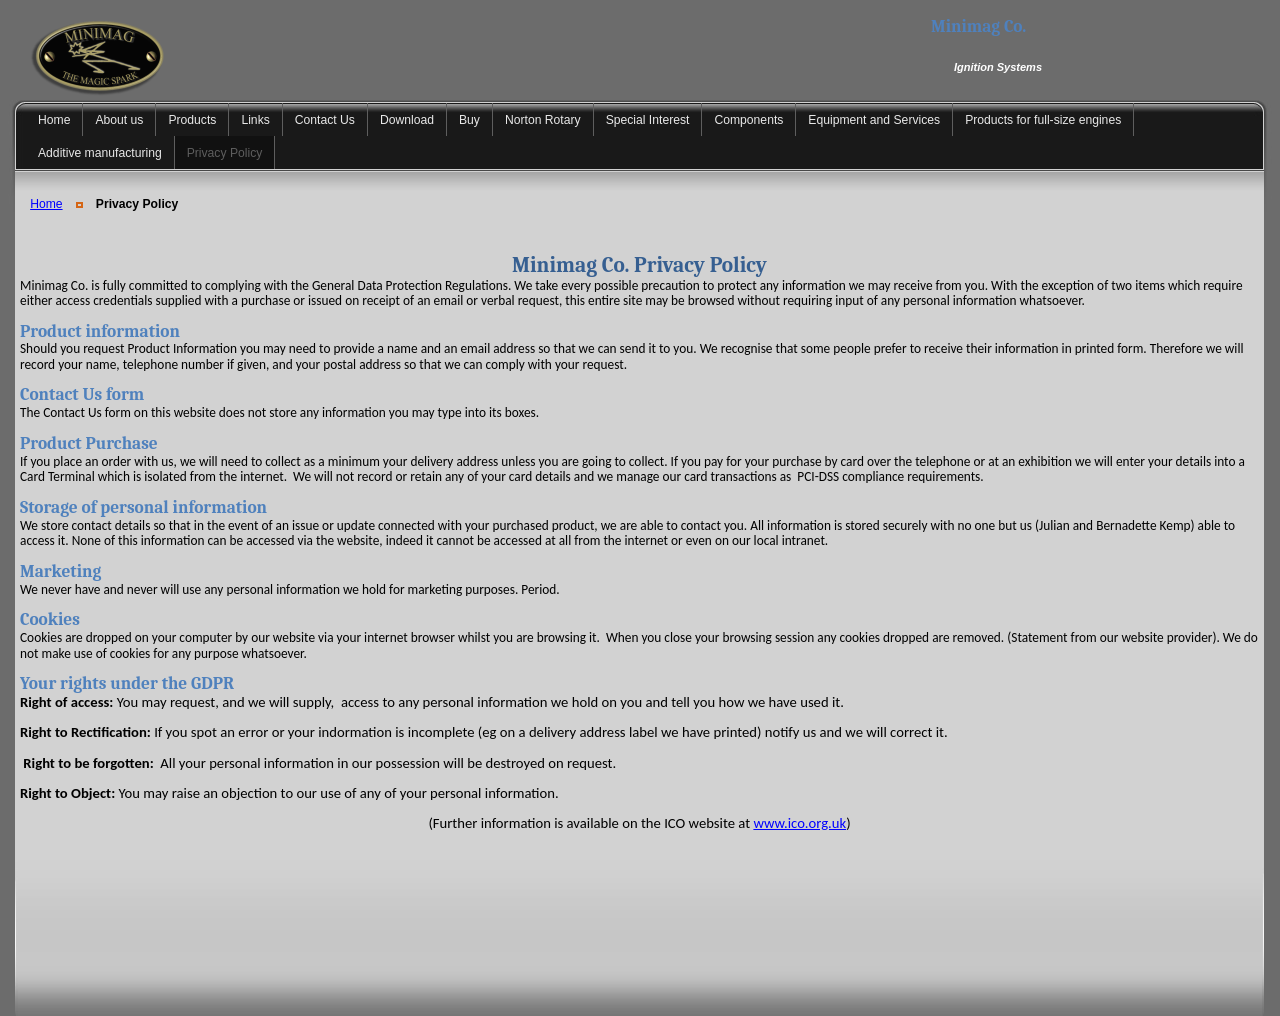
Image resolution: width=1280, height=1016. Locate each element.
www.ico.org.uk (799, 823)
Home (46, 204)
